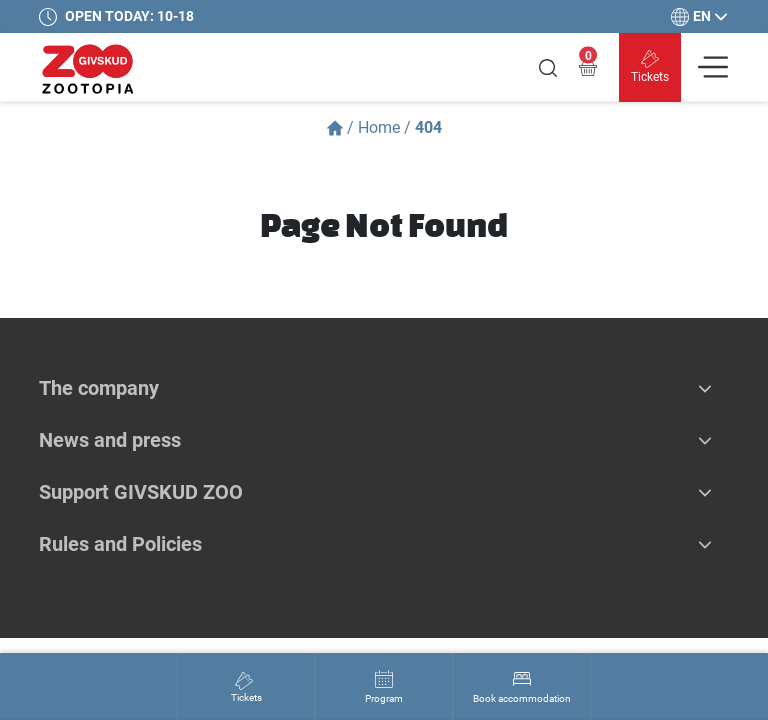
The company (99, 388)
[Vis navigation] (713, 67)
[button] (705, 388)
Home (379, 127)
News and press (110, 440)
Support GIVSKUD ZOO (141, 492)
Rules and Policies (120, 544)
